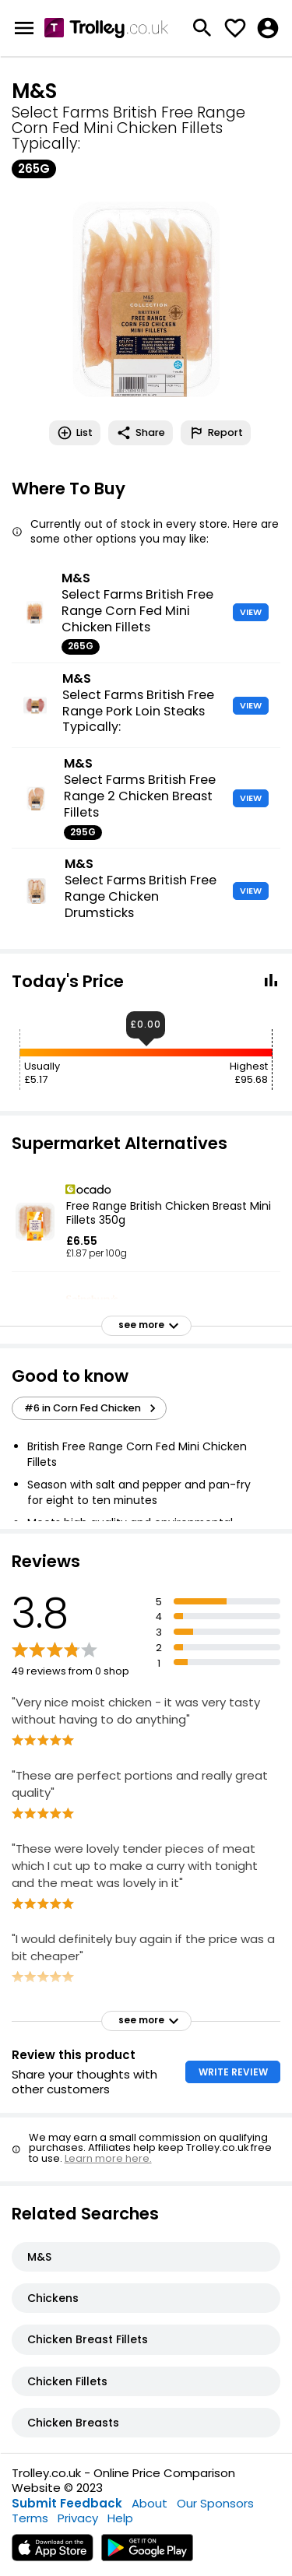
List (75, 433)
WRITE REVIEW (233, 2072)
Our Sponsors (215, 2503)
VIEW (251, 612)
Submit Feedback (67, 2503)
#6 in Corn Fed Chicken (92, 1408)
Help (120, 2518)
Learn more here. (108, 2158)
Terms (30, 2518)
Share (140, 433)
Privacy (78, 2518)
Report (215, 433)
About (149, 2503)
